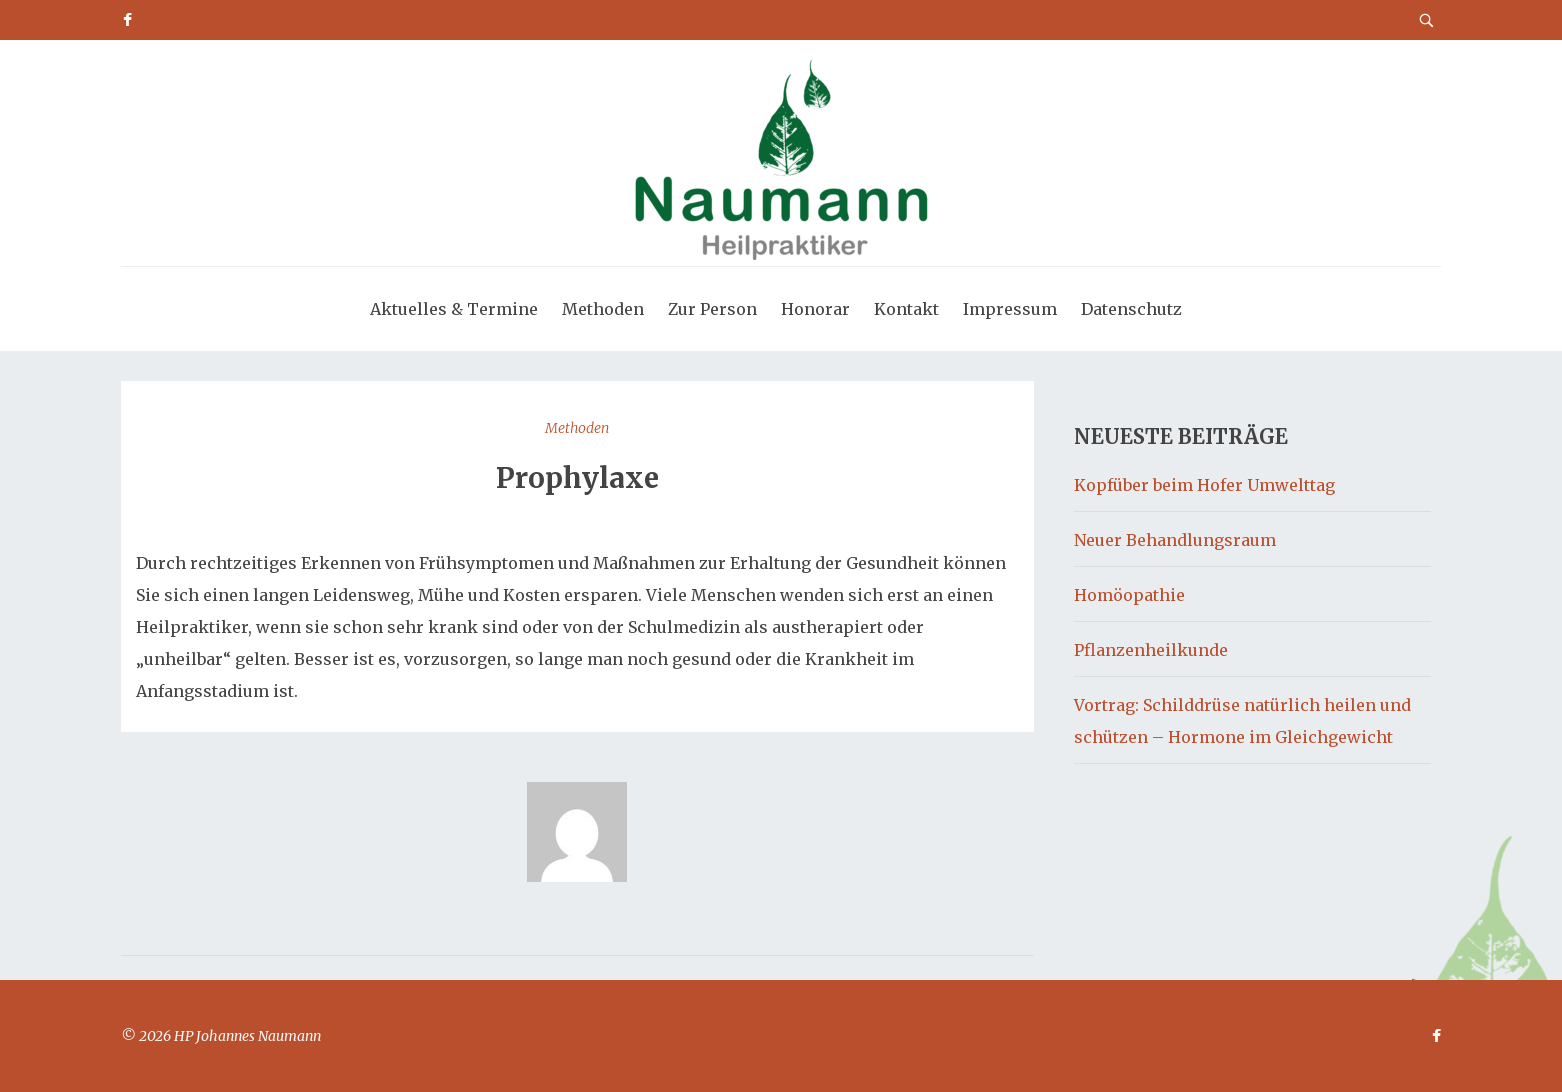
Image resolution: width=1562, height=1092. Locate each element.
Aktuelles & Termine (454, 309)
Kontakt (906, 309)
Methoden (603, 309)
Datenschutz (1131, 309)
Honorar (815, 309)
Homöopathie (1129, 595)
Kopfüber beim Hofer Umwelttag (1204, 485)
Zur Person (712, 309)
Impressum (1010, 309)
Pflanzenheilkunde (1151, 650)
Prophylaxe (577, 478)
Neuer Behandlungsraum (1175, 540)
